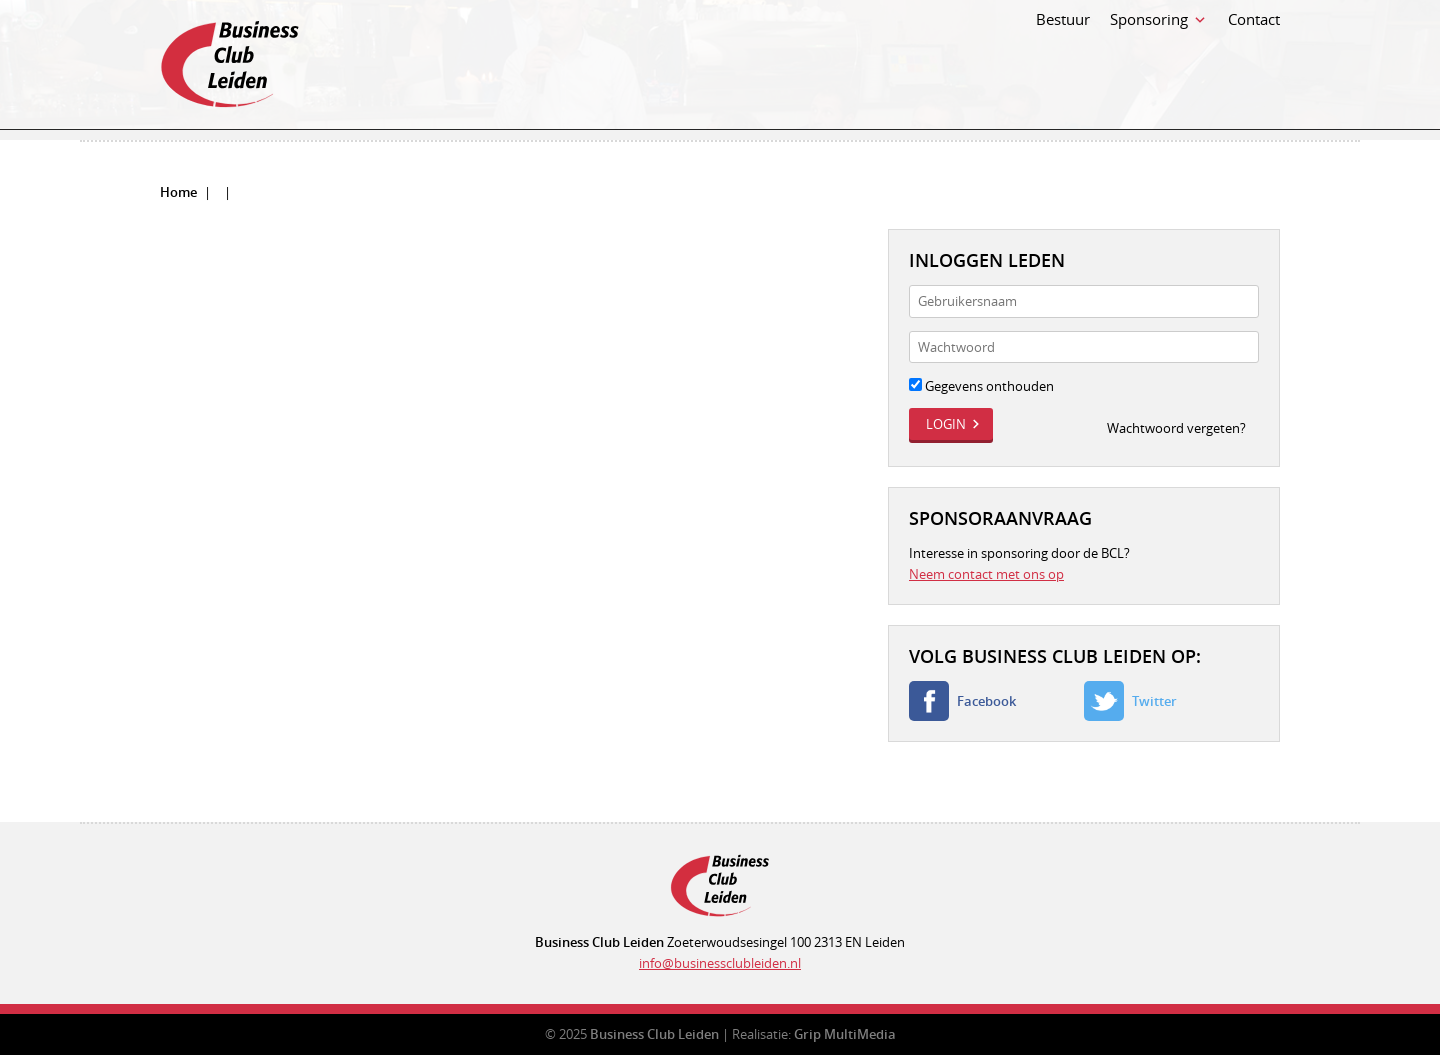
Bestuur (1063, 58)
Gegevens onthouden (981, 386)
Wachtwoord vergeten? (1176, 428)
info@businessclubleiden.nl (720, 963)
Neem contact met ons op (986, 574)
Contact (1254, 58)
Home (178, 192)
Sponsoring (1149, 58)
